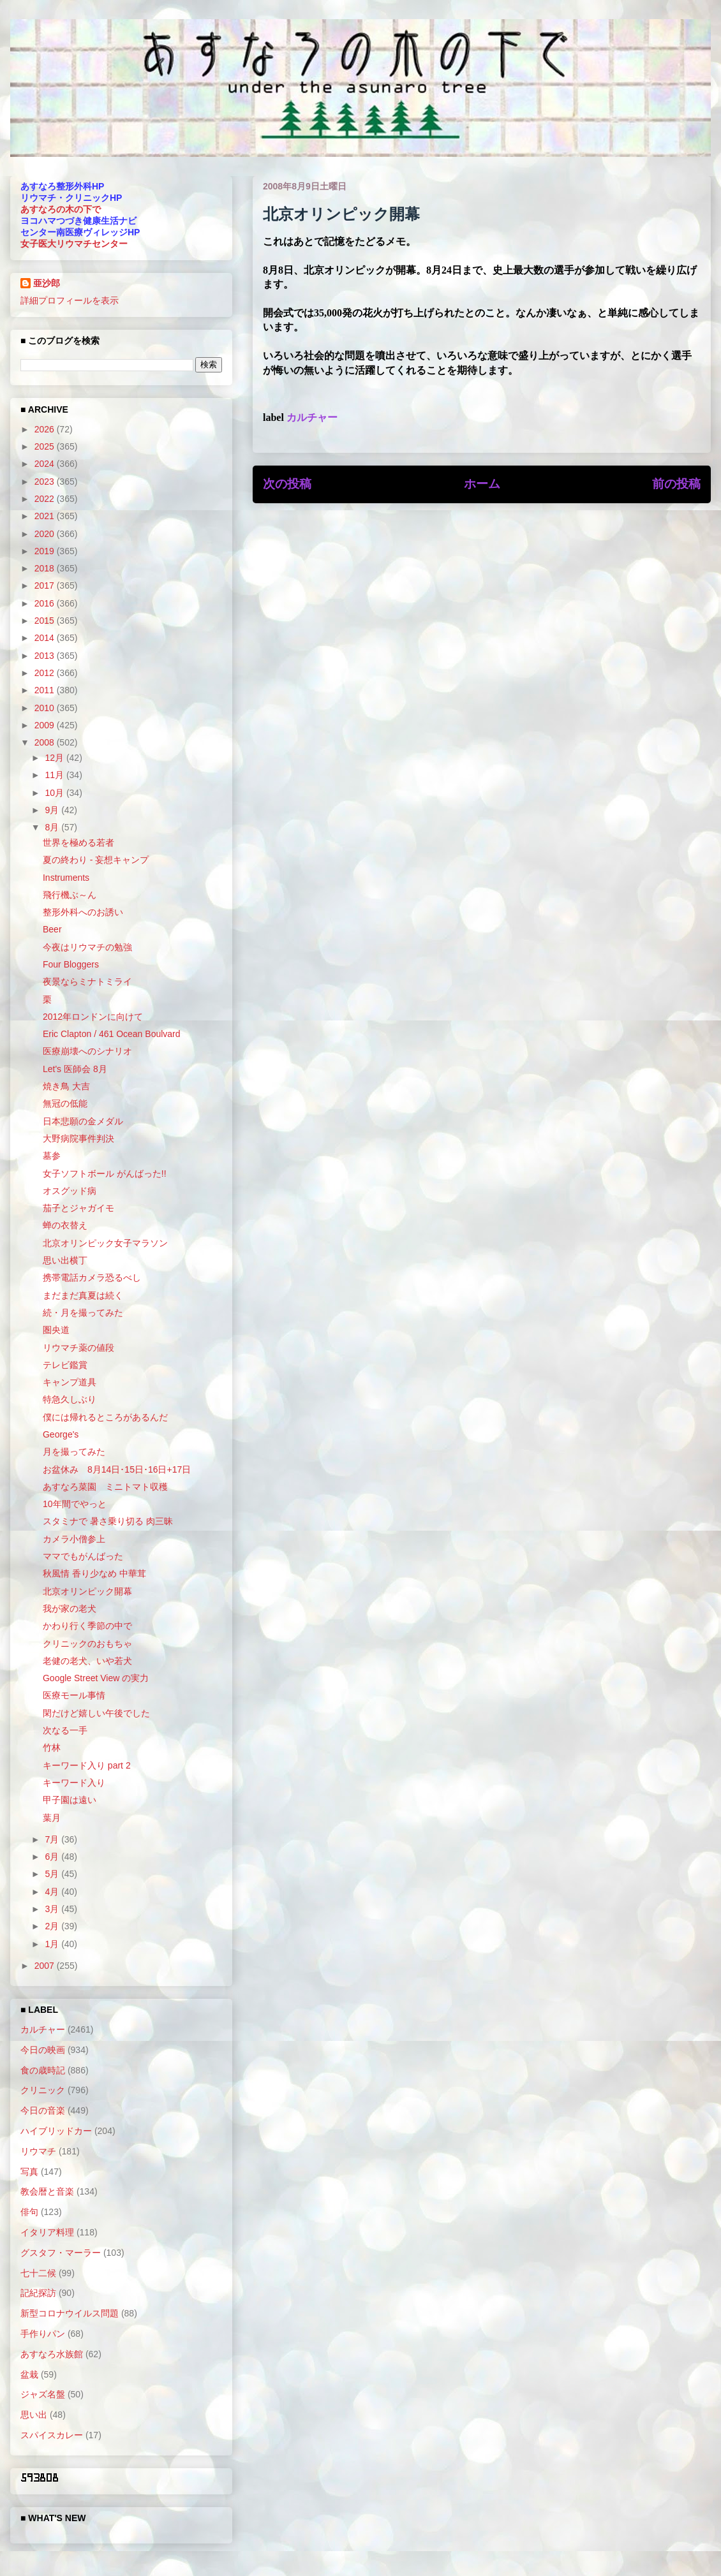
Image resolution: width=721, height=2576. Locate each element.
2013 (45, 656)
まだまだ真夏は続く (83, 1295)
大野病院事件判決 (78, 1138)
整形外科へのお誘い (83, 912)
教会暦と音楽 (47, 2191)
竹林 (52, 1747)
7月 (53, 1839)
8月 (53, 827)
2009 (45, 725)
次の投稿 (287, 483)
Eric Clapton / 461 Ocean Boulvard (112, 1034)
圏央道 (56, 1330)
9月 (53, 810)
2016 (45, 603)
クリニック (42, 2090)
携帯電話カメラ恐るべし (92, 1277)
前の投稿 (676, 483)
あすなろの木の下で (60, 209)
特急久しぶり (69, 1399)
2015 (45, 620)
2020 (45, 534)
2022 (45, 499)
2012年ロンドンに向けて (93, 1017)
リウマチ (38, 2151)
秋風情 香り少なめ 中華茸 (94, 1573)
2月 (53, 1926)
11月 (55, 775)
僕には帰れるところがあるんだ (105, 1417)
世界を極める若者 (78, 842)
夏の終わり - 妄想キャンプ (96, 860)
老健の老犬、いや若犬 (87, 1661)
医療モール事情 (74, 1695)
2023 (45, 481)
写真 (29, 2172)
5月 (53, 1874)
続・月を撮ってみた (83, 1312)
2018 (45, 568)
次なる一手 (65, 1730)
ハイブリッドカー (56, 2131)
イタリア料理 (47, 2232)
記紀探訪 (38, 2293)
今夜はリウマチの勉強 (87, 947)
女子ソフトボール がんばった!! (105, 1173)
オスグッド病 (69, 1191)
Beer (52, 929)
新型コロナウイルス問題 (69, 2313)
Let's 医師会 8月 (75, 1069)
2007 (45, 1966)
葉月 (52, 1818)
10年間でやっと (75, 1504)
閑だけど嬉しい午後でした (96, 1713)
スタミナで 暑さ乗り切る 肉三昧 (108, 1521)
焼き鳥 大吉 (66, 1086)
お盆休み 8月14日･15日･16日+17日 (117, 1469)
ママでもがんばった (83, 1556)
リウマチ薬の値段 (78, 1348)
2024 (45, 464)
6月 (53, 1856)
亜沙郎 (46, 283)
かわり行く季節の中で (87, 1626)
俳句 (29, 2212)
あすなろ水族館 (51, 2354)
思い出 (33, 2415)
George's (60, 1434)
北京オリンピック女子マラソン (105, 1243)
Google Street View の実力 (96, 1678)
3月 (53, 1909)
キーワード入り (74, 1782)
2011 (45, 690)
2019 (45, 551)
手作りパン (42, 2334)
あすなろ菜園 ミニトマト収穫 (105, 1487)
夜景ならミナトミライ (87, 981)
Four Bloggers (71, 964)
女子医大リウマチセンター (74, 244)
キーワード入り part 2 (87, 1765)
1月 (53, 1944)
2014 (45, 638)
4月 (53, 1892)
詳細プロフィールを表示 (69, 300)
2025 (45, 446)
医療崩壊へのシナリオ (87, 1051)
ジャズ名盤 (42, 2394)
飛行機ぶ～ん (69, 895)
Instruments (66, 877)
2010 (45, 708)
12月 (55, 758)
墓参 (52, 1156)
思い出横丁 (65, 1260)
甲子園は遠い (69, 1800)
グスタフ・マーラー (60, 2253)
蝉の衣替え (65, 1225)
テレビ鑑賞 (65, 1365)
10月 (55, 793)
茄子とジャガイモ (78, 1208)
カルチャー (312, 417)
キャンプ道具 (69, 1382)
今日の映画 (42, 2050)
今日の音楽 (42, 2110)
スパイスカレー (51, 2435)
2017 (45, 585)
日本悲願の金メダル (83, 1121)
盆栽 (29, 2374)
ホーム (482, 483)
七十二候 (38, 2273)
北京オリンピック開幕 (87, 1591)
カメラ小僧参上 (74, 1539)
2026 (45, 429)
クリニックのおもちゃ (87, 1643)
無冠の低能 (65, 1103)
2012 (45, 673)
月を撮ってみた (74, 1451)
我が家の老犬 (69, 1608)
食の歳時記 (42, 2070)
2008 (45, 742)
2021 (45, 516)
